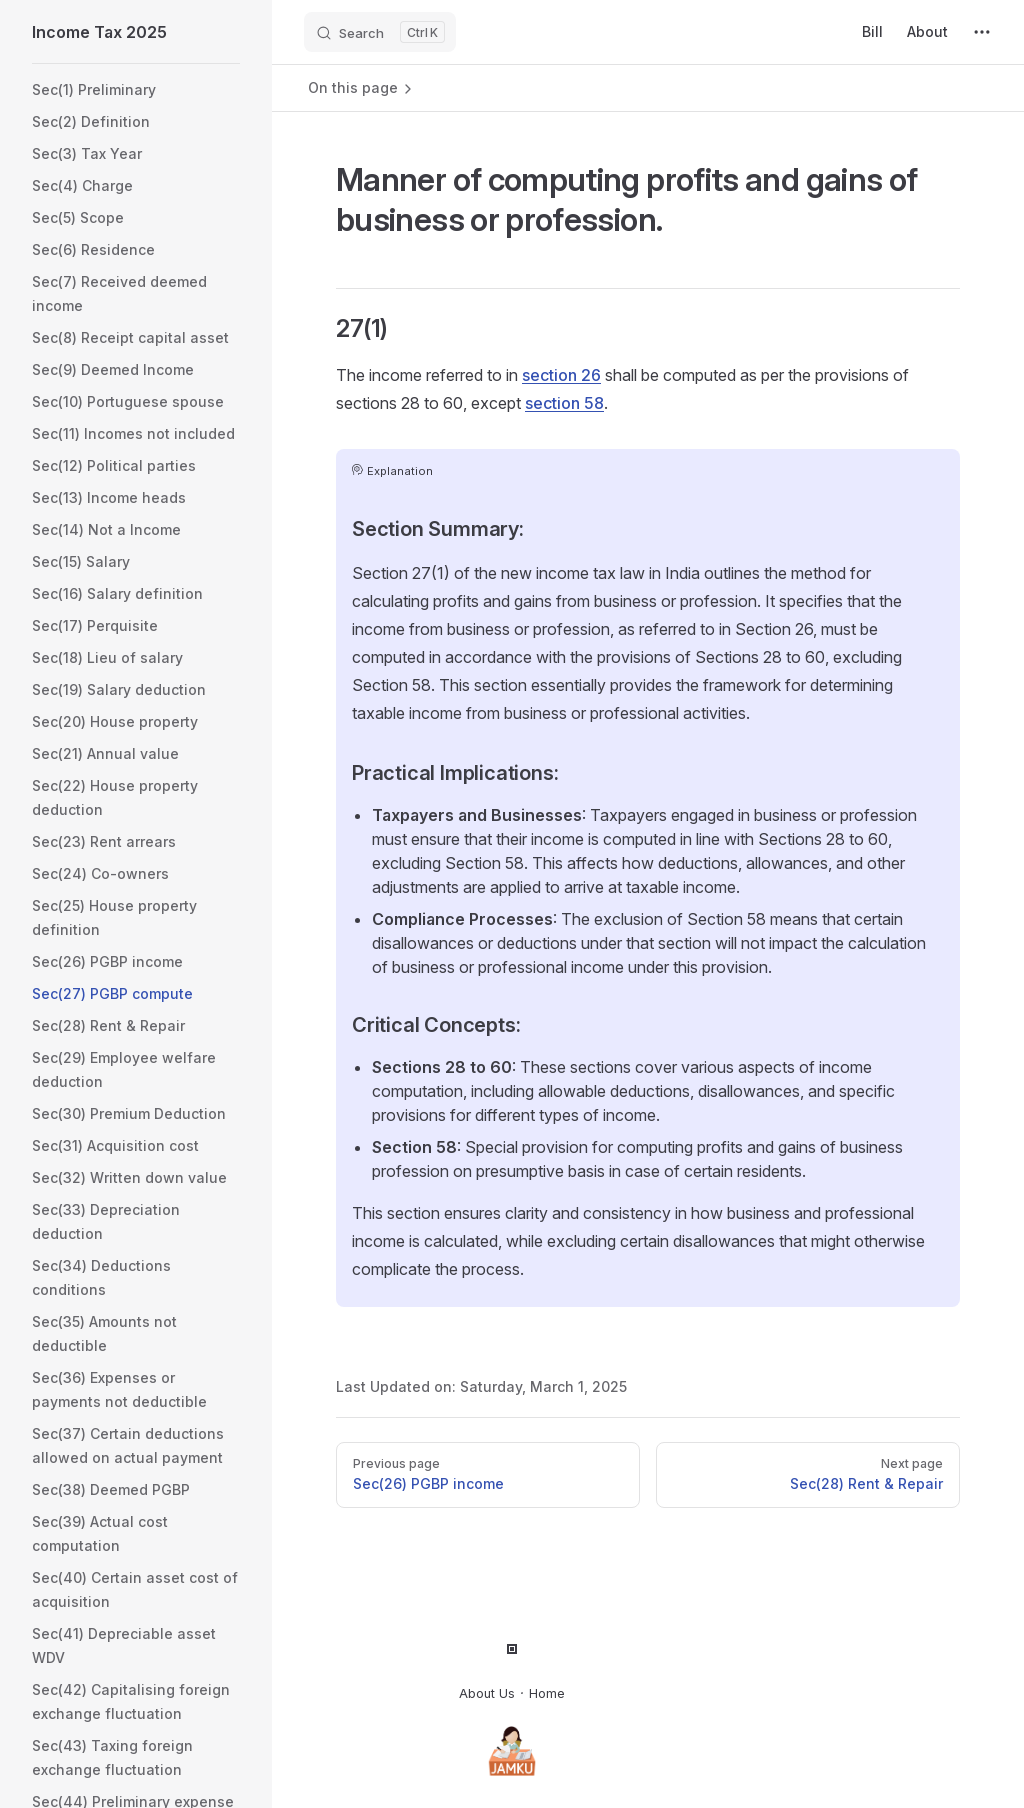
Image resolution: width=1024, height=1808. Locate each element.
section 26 (561, 375)
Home (547, 1693)
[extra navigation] (982, 32)
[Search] (380, 32)
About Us (487, 1693)
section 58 (564, 403)
